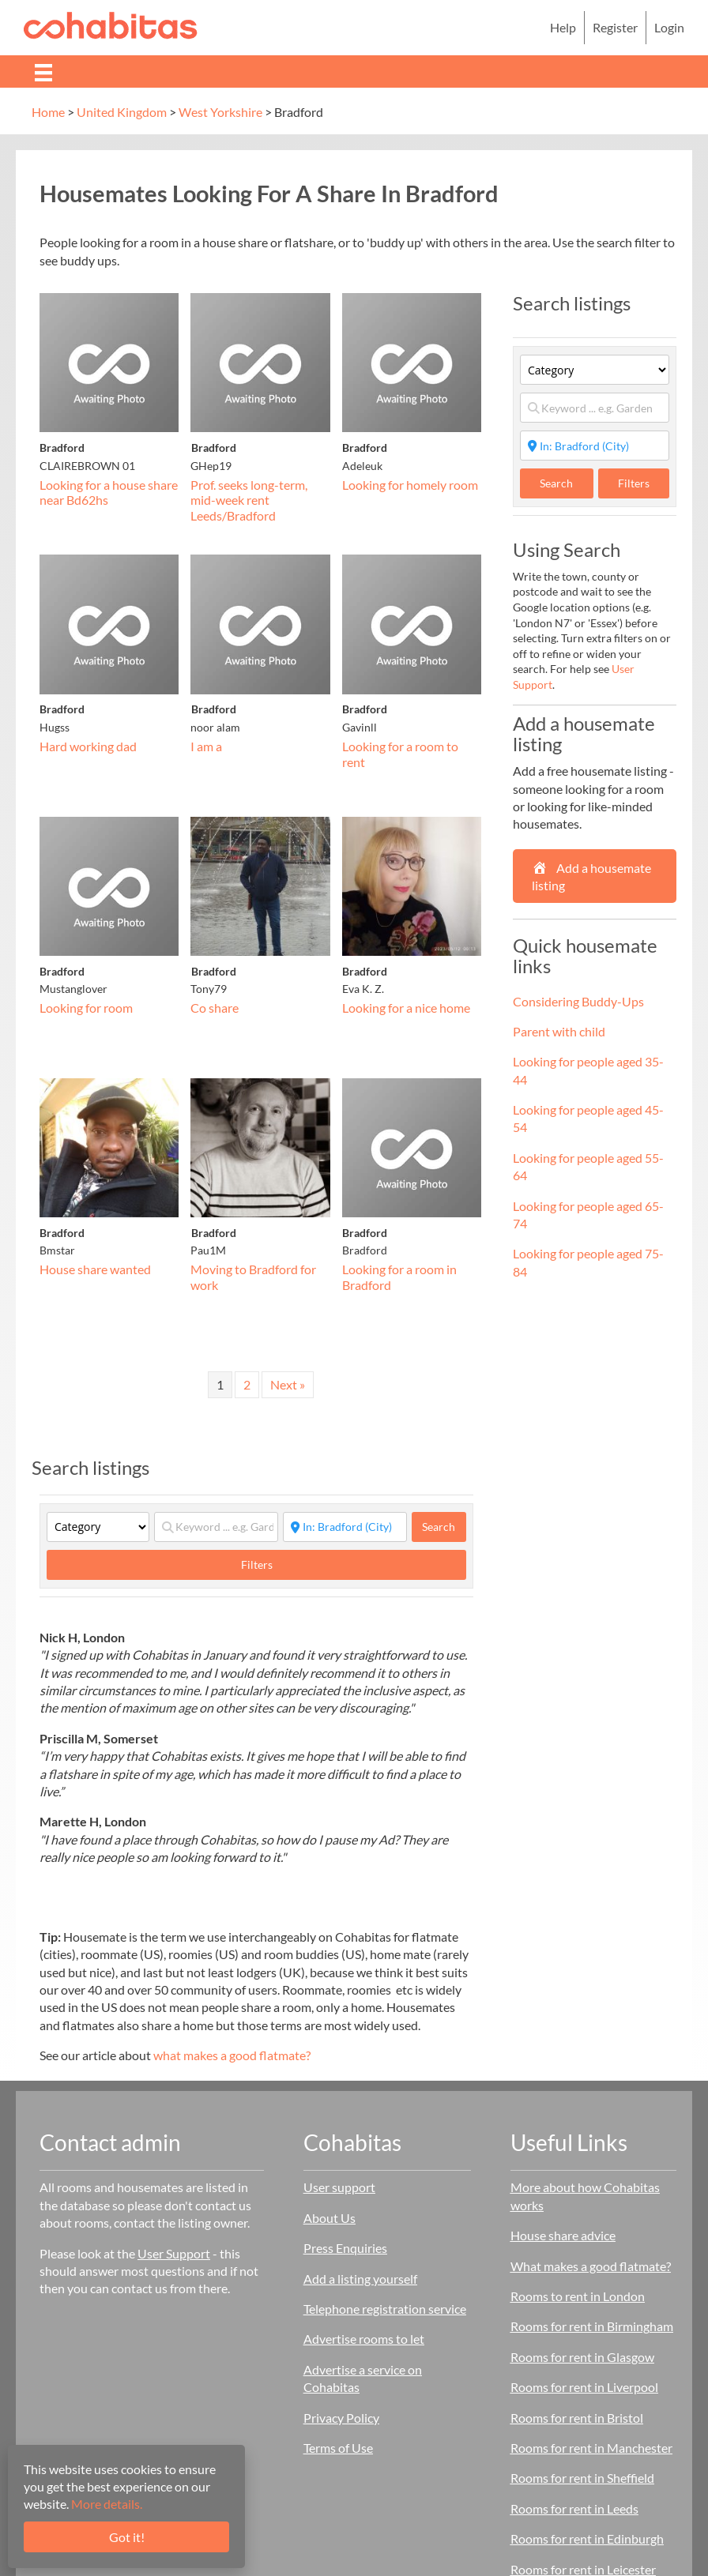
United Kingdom (122, 111)
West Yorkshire (220, 111)
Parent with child (559, 1031)
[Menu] (43, 71)
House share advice (563, 2235)
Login (669, 27)
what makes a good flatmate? (232, 2055)
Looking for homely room (410, 484)
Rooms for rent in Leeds (574, 2508)
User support (339, 2186)
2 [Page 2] (246, 1384)
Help (563, 27)
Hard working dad (88, 746)
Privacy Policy (341, 2417)
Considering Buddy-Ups (578, 1001)
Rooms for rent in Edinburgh (587, 2538)
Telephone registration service (384, 2308)
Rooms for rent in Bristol (576, 2417)
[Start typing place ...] (345, 1527)
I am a (206, 746)
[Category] (98, 1527)
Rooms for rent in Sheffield (582, 2477)
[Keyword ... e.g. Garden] (216, 1527)
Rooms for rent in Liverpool (584, 2386)
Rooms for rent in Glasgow (582, 2356)
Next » (287, 1384)
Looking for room (86, 1007)
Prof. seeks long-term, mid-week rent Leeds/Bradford (248, 500)
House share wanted (95, 1269)
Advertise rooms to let (363, 2338)
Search (444, 1526)
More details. (106, 2503)
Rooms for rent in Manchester (591, 2447)
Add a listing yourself (360, 2278)
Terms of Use (338, 2447)
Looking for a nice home (406, 1007)
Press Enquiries (345, 2247)
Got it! (127, 2536)
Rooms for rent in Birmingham (591, 2325)
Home (48, 111)
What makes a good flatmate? (590, 2265)
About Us (329, 2217)
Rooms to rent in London (577, 2295)
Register (615, 27)
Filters (257, 1564)
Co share (214, 1007)
